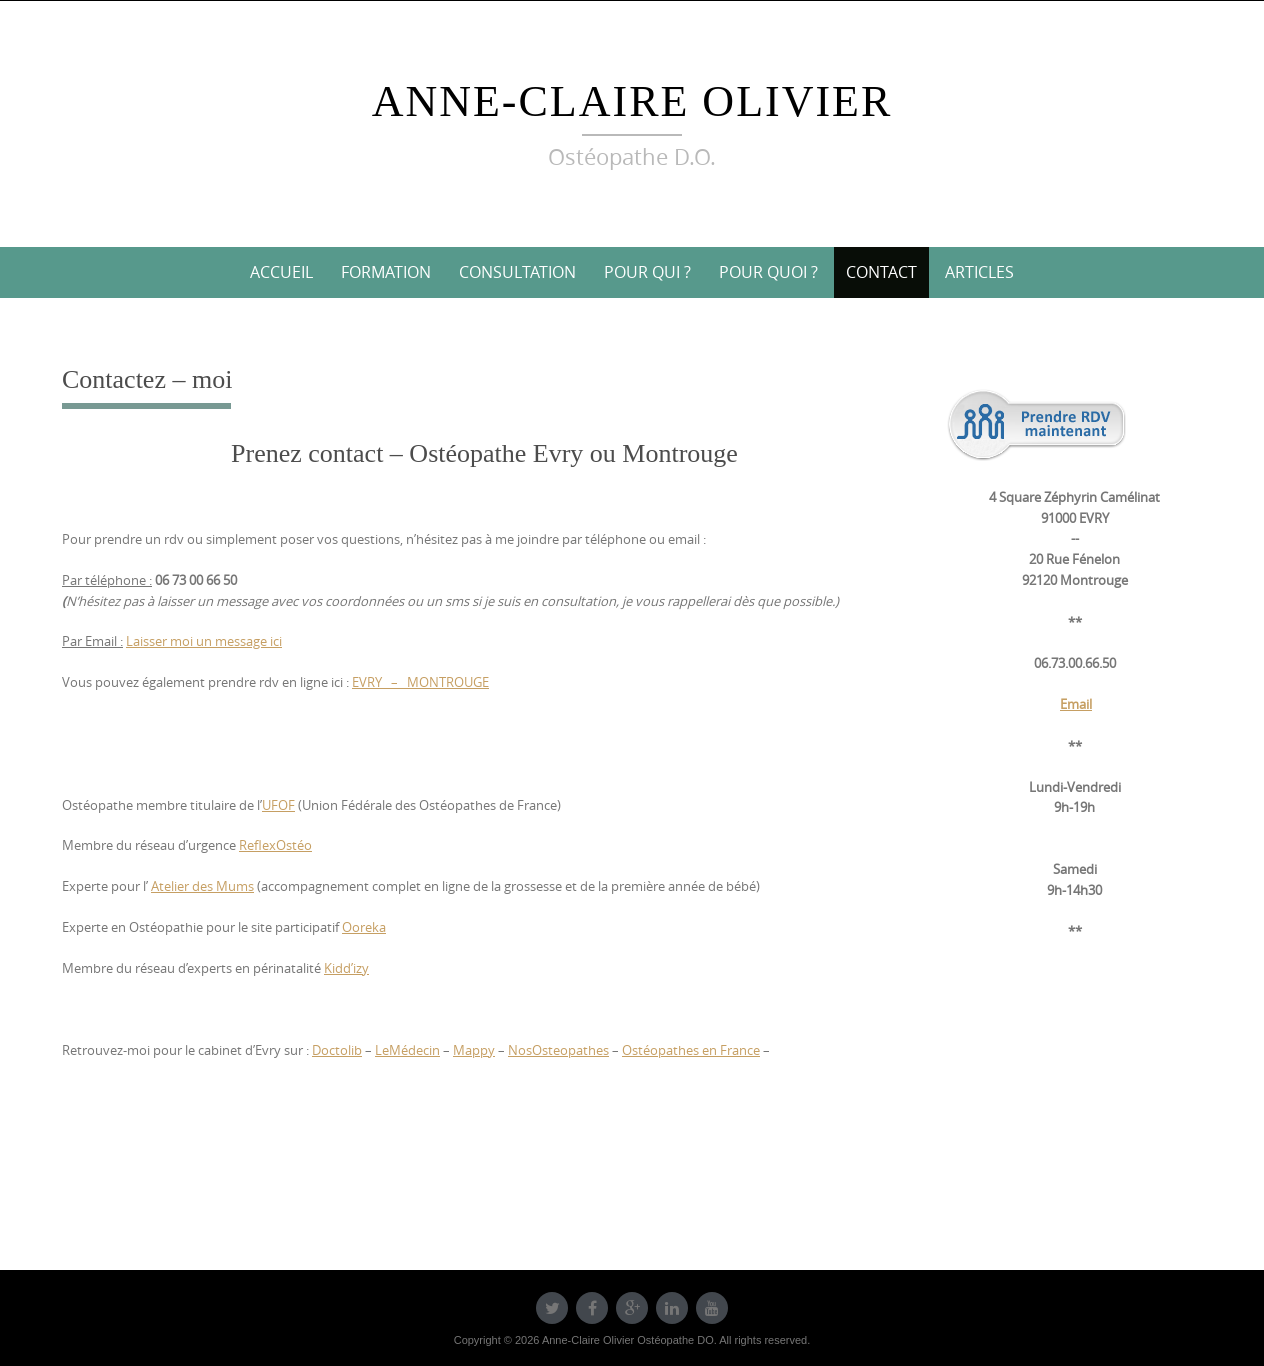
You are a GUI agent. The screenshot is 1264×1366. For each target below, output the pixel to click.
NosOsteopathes (558, 1050)
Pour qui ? (647, 272)
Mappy (474, 1050)
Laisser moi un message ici (204, 641)
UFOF (278, 805)
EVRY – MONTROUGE (420, 682)
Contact (881, 272)
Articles (979, 272)
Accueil (281, 272)
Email (1076, 704)
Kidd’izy (346, 968)
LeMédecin (407, 1050)
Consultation (517, 272)
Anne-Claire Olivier (632, 101)
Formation (386, 272)
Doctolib (337, 1050)
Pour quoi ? (768, 272)
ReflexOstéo (275, 845)
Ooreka (364, 927)
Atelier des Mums (202, 886)
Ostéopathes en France (691, 1050)
